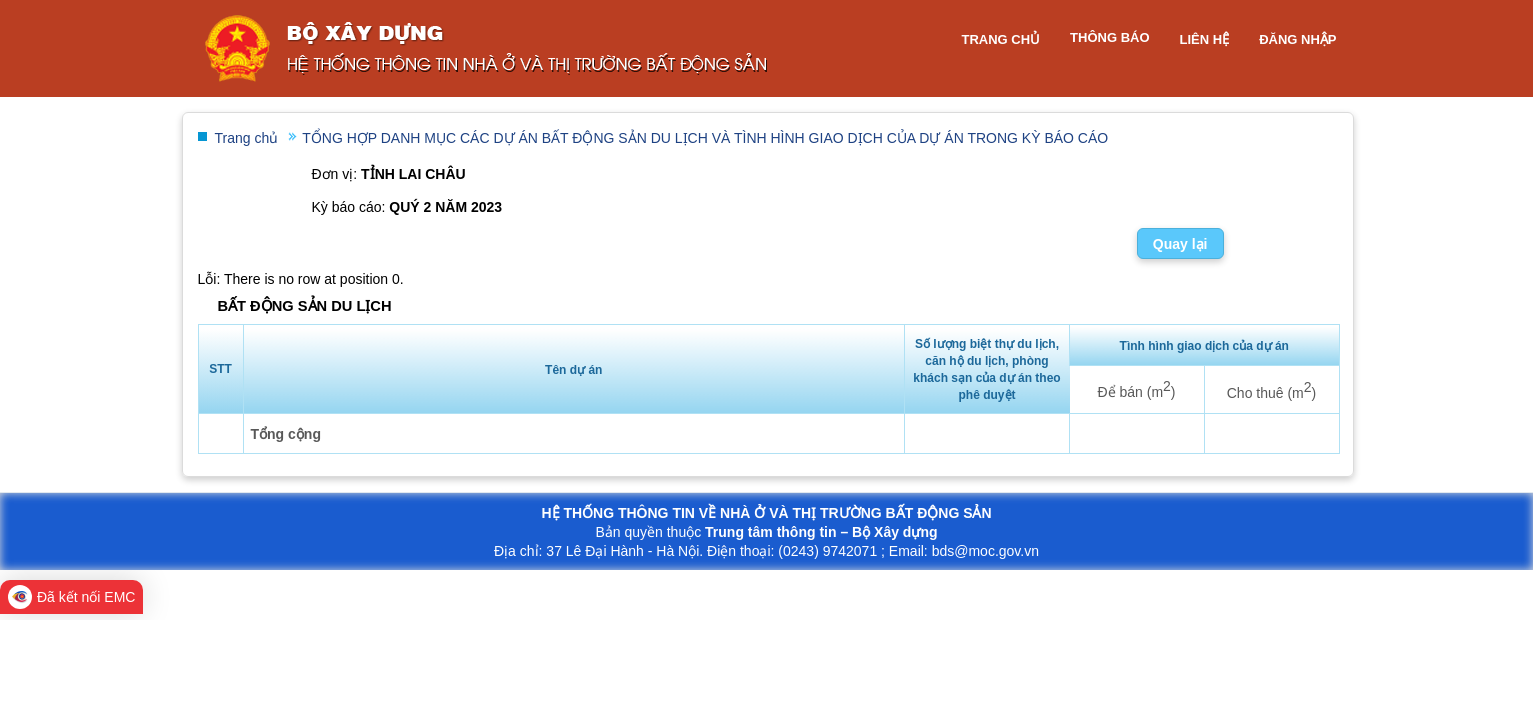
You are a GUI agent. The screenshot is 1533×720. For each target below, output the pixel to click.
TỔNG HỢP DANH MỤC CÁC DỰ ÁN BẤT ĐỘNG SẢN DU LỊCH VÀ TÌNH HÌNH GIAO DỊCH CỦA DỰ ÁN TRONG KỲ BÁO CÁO (705, 138)
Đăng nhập (1297, 39)
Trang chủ (1000, 39)
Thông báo (1109, 37)
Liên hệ (1205, 39)
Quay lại (1180, 244)
